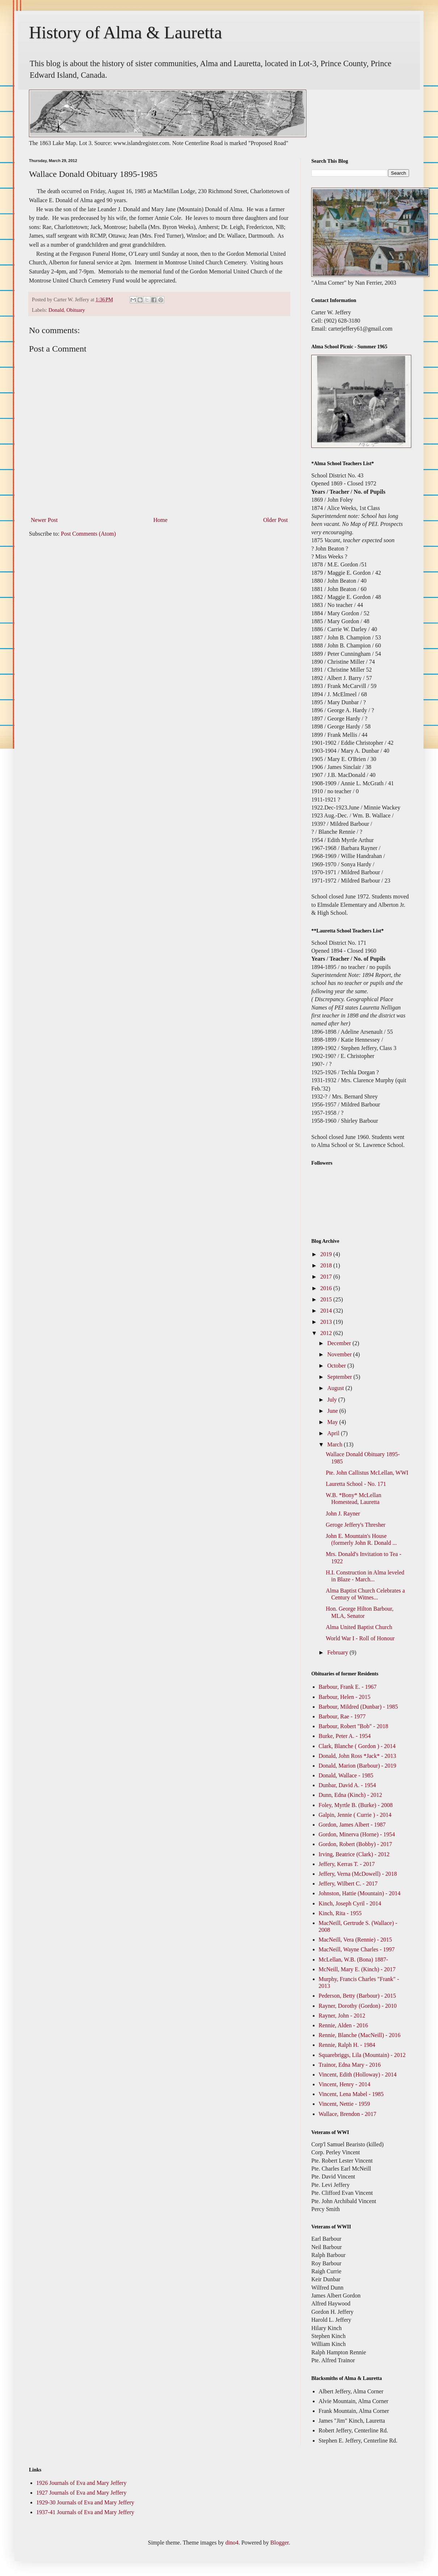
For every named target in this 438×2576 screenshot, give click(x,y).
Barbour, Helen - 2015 (344, 1697)
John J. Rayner (343, 1513)
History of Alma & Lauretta (125, 32)
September (340, 1377)
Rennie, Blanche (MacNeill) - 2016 (359, 2035)
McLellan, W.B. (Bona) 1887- (353, 1959)
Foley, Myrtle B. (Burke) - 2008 (356, 1805)
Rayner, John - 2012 (342, 2015)
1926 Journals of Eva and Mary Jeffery (81, 2483)
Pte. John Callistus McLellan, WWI (367, 1473)
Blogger (279, 2542)
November (340, 1354)
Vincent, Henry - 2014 (344, 2084)
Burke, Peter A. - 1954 (345, 1736)
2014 (326, 1311)
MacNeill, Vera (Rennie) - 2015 (355, 1940)
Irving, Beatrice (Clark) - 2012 (354, 1854)
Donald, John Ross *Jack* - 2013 (357, 1756)
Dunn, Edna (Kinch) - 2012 (350, 1795)
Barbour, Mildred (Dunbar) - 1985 (358, 1707)
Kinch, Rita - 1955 (340, 1913)
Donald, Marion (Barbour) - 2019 (357, 1766)
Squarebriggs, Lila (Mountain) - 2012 (362, 2055)
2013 (326, 1322)
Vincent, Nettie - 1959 (344, 2104)
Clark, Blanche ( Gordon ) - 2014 (357, 1746)
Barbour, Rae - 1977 (342, 1716)
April (334, 1433)
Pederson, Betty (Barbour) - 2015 (357, 1996)
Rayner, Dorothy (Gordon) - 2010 (358, 2006)
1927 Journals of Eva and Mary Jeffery (81, 2493)
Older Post (275, 520)
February (338, 1652)
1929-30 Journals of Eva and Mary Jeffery (85, 2502)
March (335, 1444)
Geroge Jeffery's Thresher (356, 1525)
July (332, 1400)
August (336, 1388)
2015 (326, 1299)
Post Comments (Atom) (88, 534)
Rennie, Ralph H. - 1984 (347, 2045)
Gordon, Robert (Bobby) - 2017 (355, 1844)
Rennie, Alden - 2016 (343, 2025)
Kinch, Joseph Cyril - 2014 (350, 1903)
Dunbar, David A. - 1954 (347, 1785)
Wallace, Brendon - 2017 (347, 2114)
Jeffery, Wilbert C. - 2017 (348, 1883)
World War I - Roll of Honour (360, 1638)
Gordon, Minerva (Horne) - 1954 (357, 1834)
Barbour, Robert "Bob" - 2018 (353, 1726)
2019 (326, 1254)
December (340, 1343)
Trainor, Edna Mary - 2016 (350, 2065)
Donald (56, 310)
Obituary (76, 310)
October (337, 1366)
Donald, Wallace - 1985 (346, 1775)
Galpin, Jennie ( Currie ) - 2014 (355, 1815)
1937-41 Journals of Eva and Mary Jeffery (85, 2512)
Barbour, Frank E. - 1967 (347, 1687)
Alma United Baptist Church (359, 1627)
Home (160, 520)
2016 (326, 1288)
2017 (326, 1277)
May (333, 1422)
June (333, 1411)
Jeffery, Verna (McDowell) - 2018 (358, 1874)
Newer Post (44, 520)
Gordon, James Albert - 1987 (352, 1825)
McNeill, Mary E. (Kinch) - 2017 (357, 1969)
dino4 (231, 2542)
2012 (326, 1333)
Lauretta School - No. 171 (356, 1484)
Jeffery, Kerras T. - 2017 (347, 1864)
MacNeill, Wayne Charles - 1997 (357, 1949)
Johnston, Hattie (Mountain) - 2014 (359, 1893)
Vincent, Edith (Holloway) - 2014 (357, 2074)
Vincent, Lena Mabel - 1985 (351, 2094)
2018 (326, 1265)
